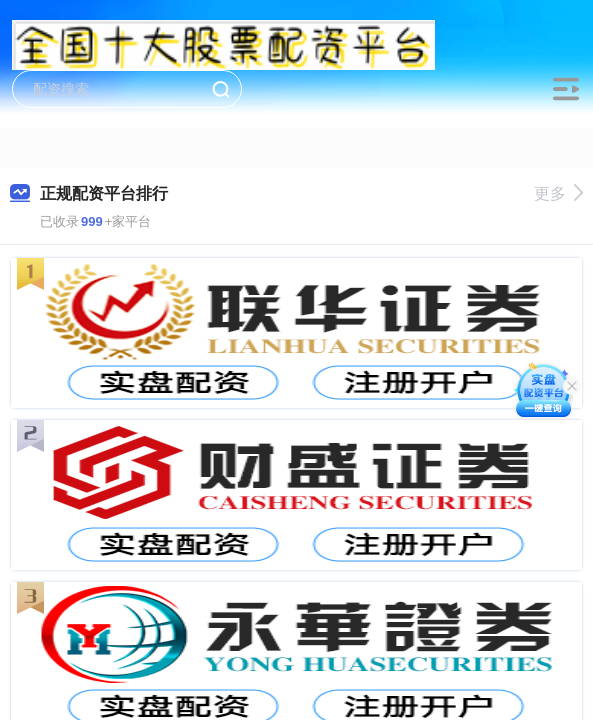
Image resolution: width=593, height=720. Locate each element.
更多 (558, 193)
